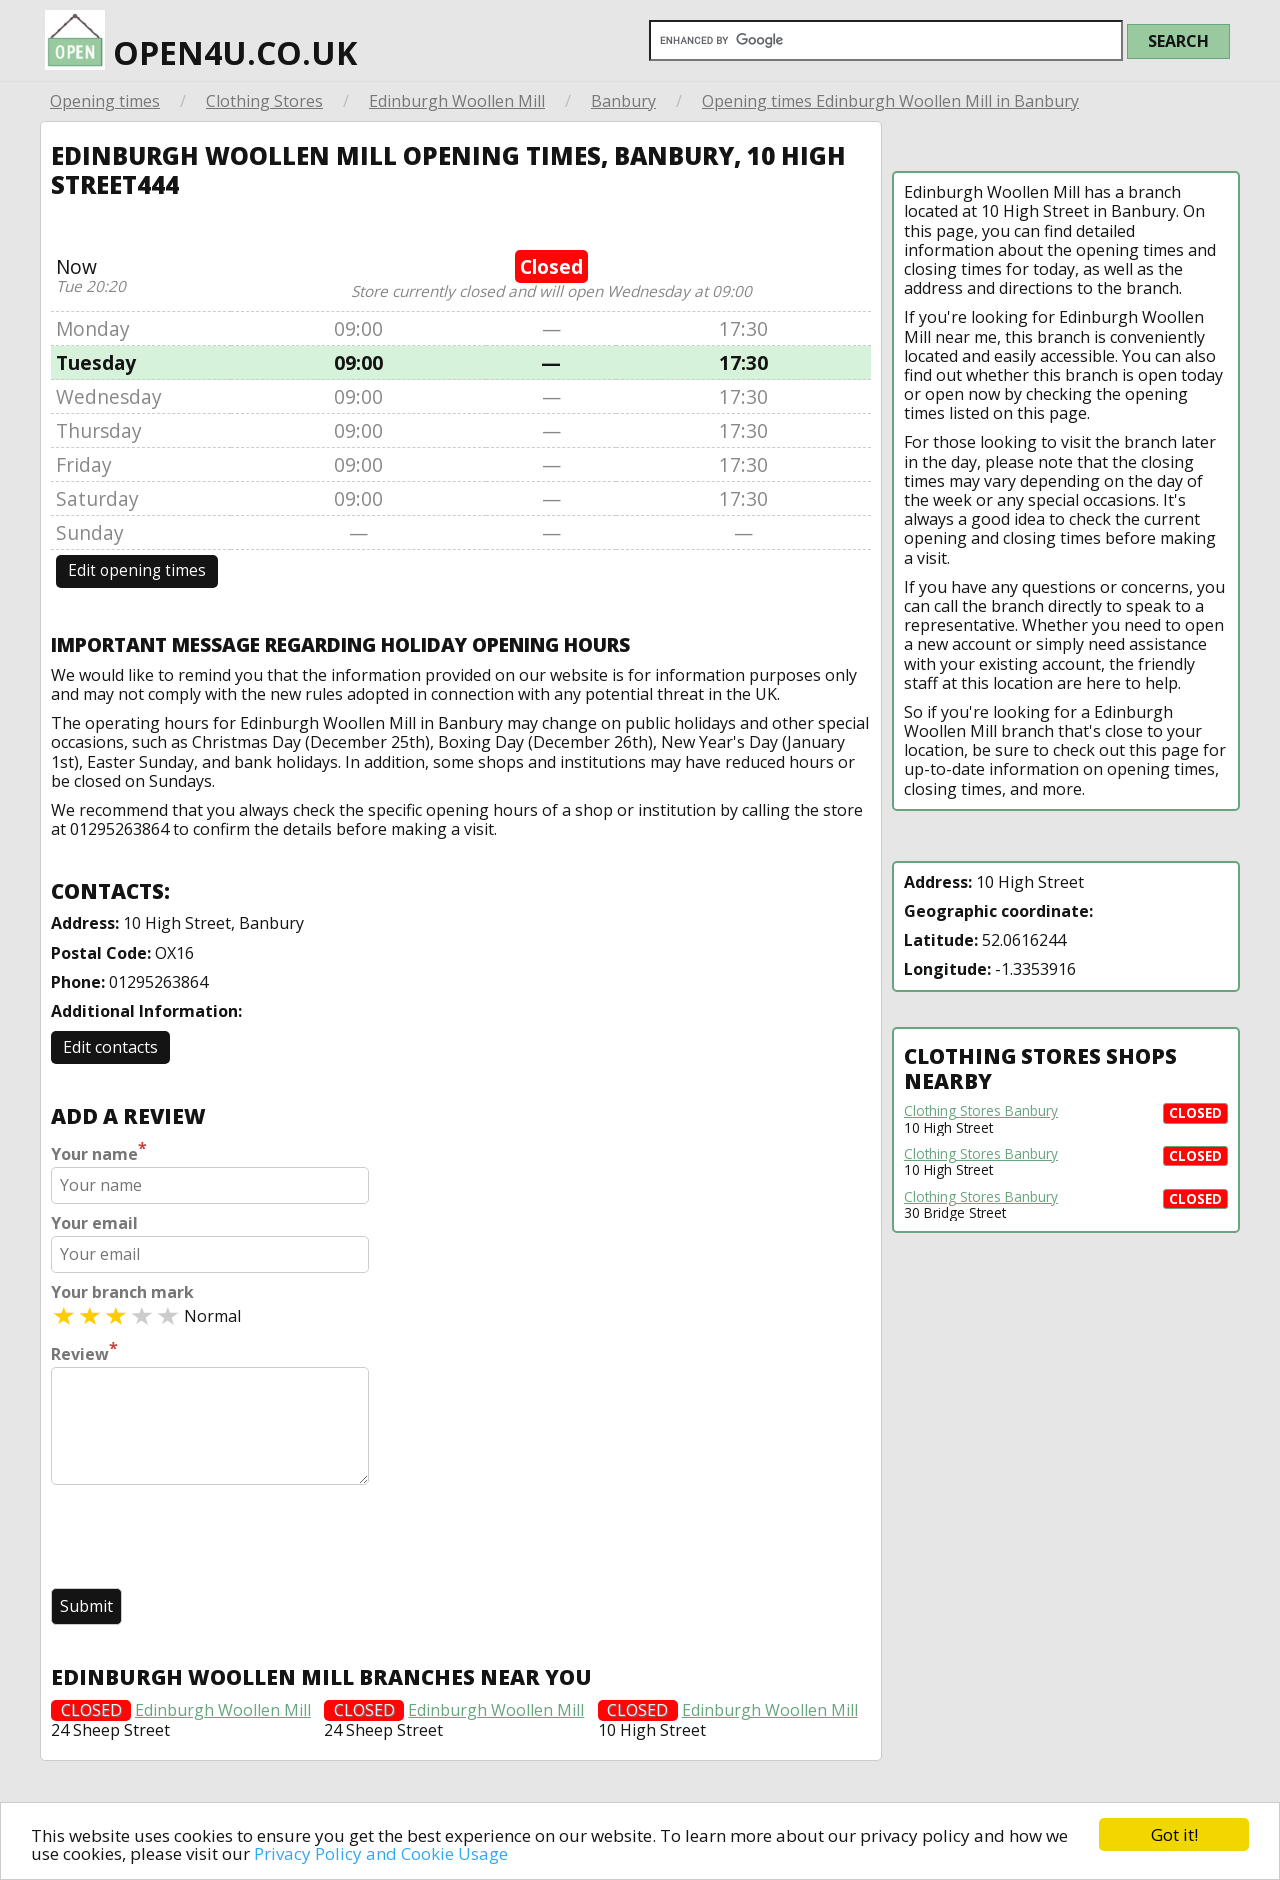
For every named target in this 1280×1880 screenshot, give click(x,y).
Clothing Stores (264, 101)
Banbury (623, 101)
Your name (99, 1152)
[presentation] (203, 1539)
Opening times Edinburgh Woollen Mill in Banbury (890, 101)
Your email (94, 1223)
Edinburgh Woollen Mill (457, 101)
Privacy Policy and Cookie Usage (381, 1853)
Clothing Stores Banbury (981, 1111)
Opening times (105, 101)
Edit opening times (137, 570)
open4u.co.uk (201, 37)
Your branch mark (122, 1292)
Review (84, 1352)
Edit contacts (110, 1047)
